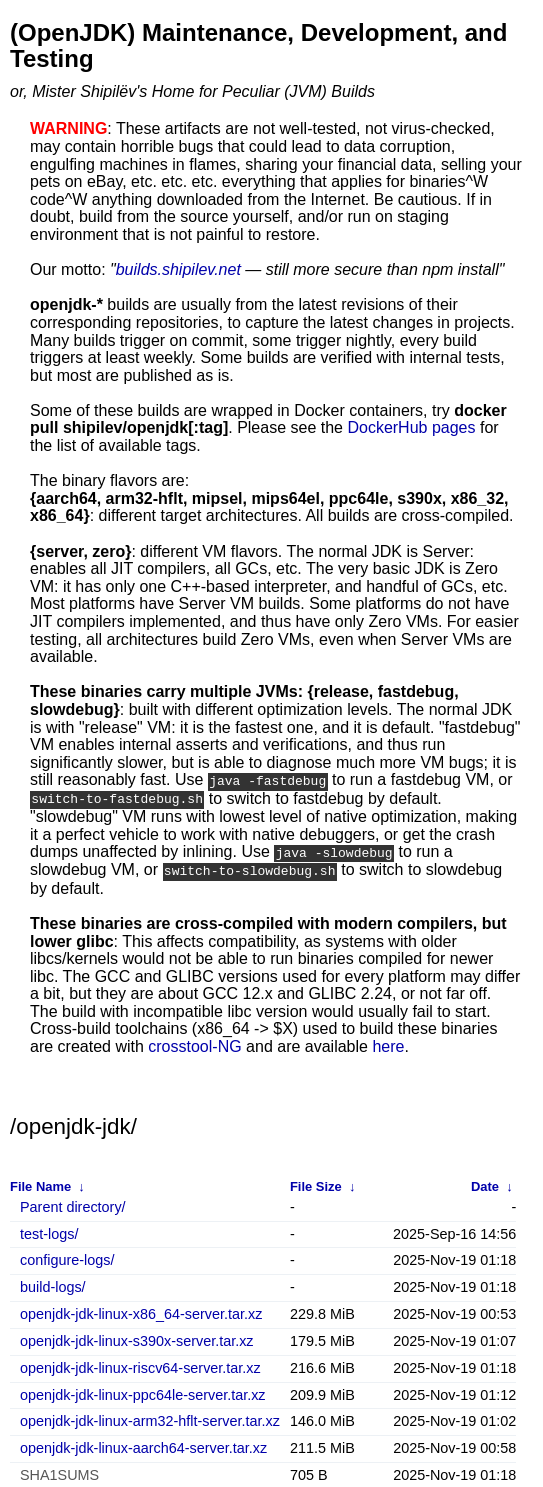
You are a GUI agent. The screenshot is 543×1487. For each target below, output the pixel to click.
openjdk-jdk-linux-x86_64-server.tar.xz (141, 1311)
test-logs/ (49, 1231)
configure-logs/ (67, 1258)
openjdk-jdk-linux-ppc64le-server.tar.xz (143, 1392)
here (388, 1043)
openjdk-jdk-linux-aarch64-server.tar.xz (143, 1445)
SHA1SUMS (59, 1472)
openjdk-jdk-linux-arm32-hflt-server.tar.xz (150, 1419)
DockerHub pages (411, 427)
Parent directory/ (73, 1204)
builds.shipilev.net (178, 269)
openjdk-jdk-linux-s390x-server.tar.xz (137, 1338)
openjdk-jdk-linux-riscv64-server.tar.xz (140, 1365)
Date (485, 1184)
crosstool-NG (194, 1043)
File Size (316, 1184)
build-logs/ (53, 1284)
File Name (40, 1184)
